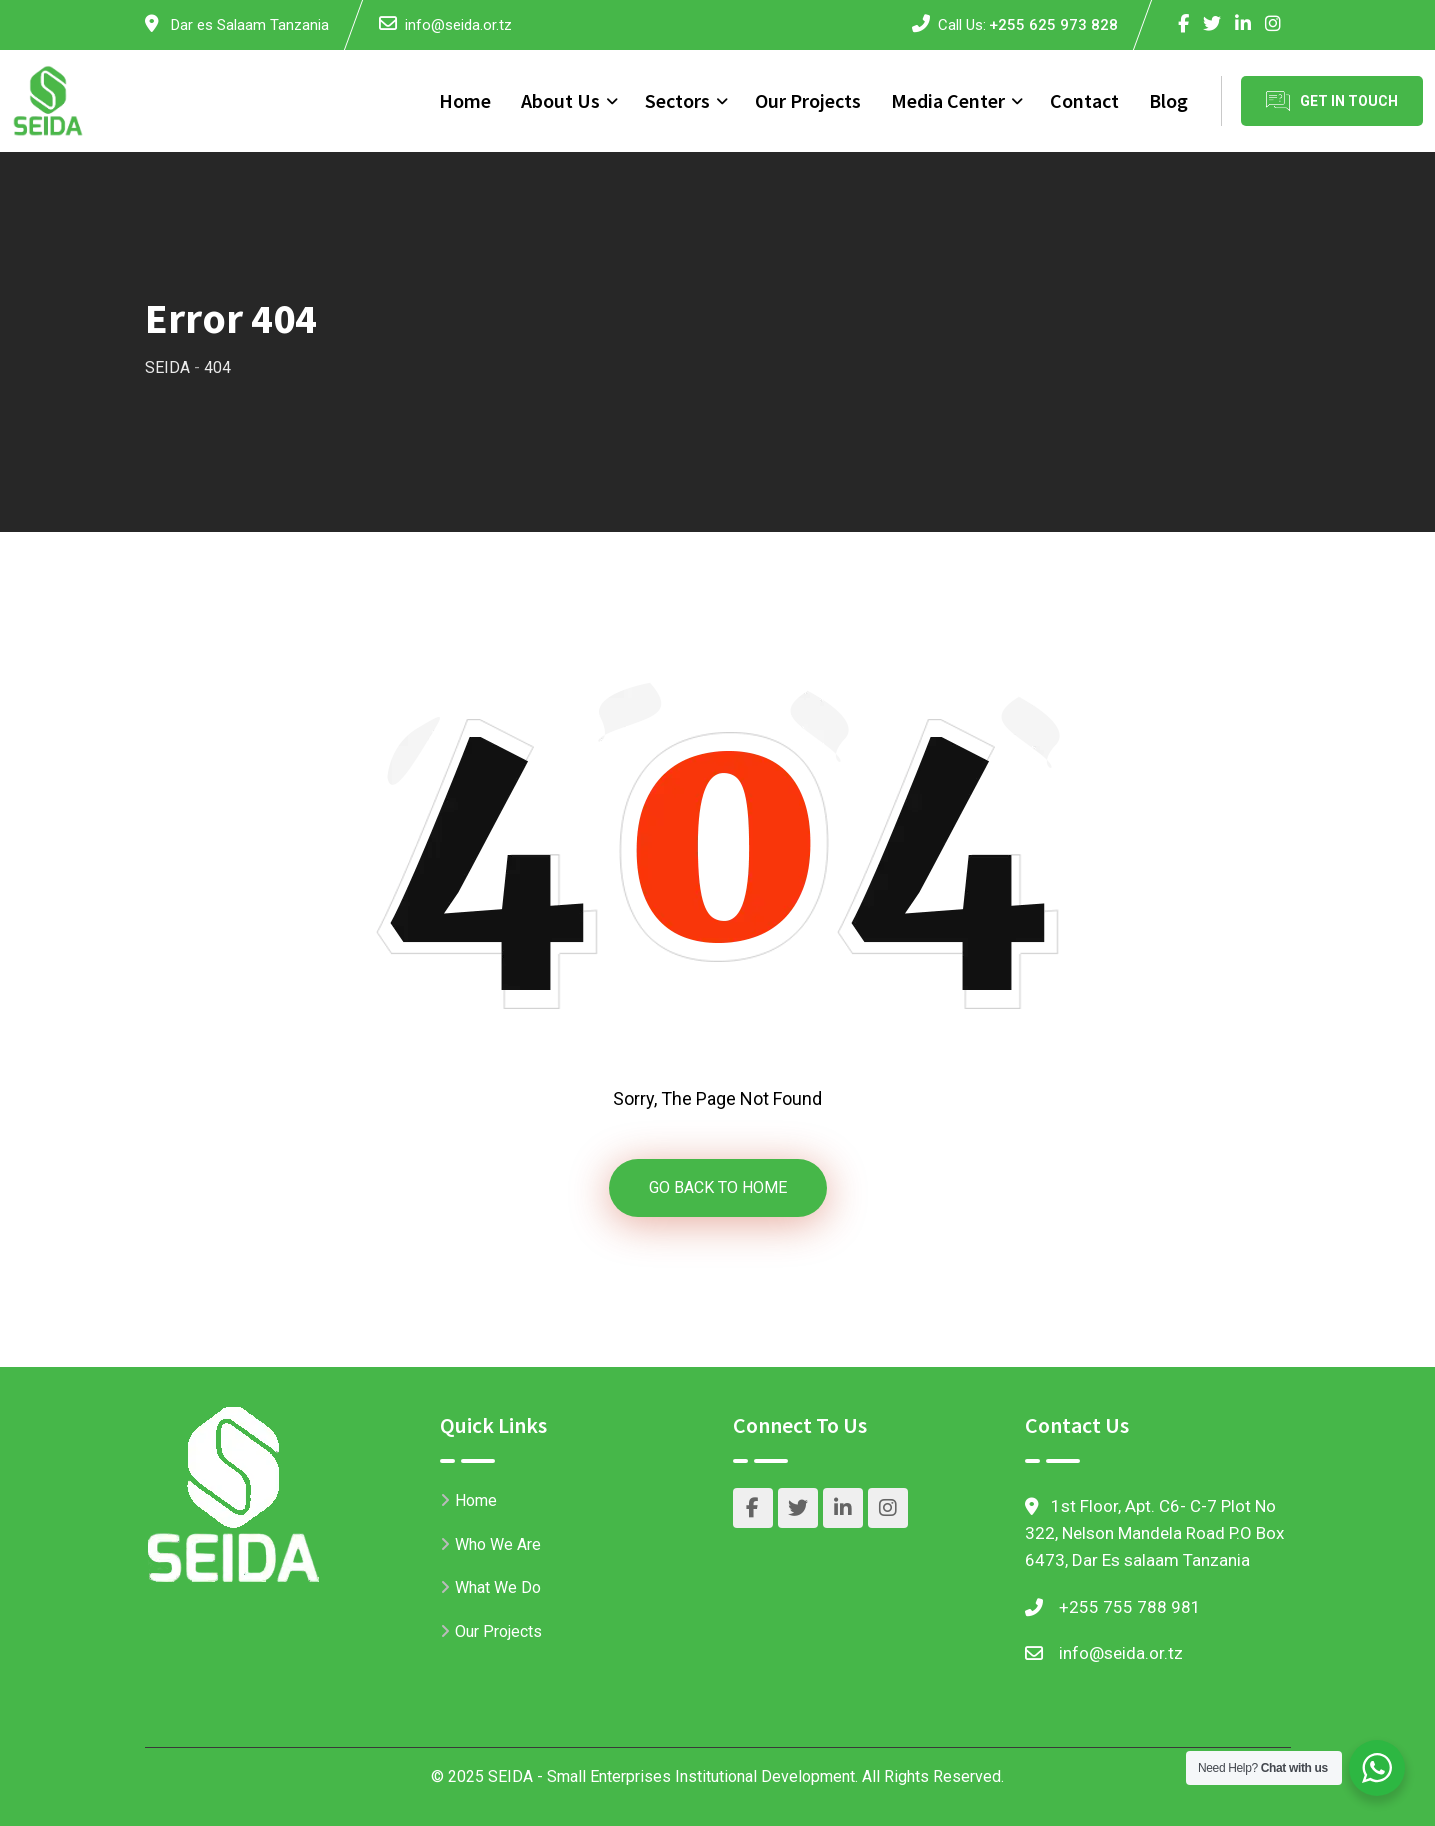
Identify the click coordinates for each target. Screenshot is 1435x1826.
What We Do (498, 1587)
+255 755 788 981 (1130, 1607)
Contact (1084, 100)
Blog (1168, 100)
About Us (560, 100)
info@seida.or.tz (458, 25)
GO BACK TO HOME (718, 1187)
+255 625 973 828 (1053, 25)
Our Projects (808, 100)
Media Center (948, 100)
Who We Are (498, 1544)
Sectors (677, 100)
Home (465, 100)
